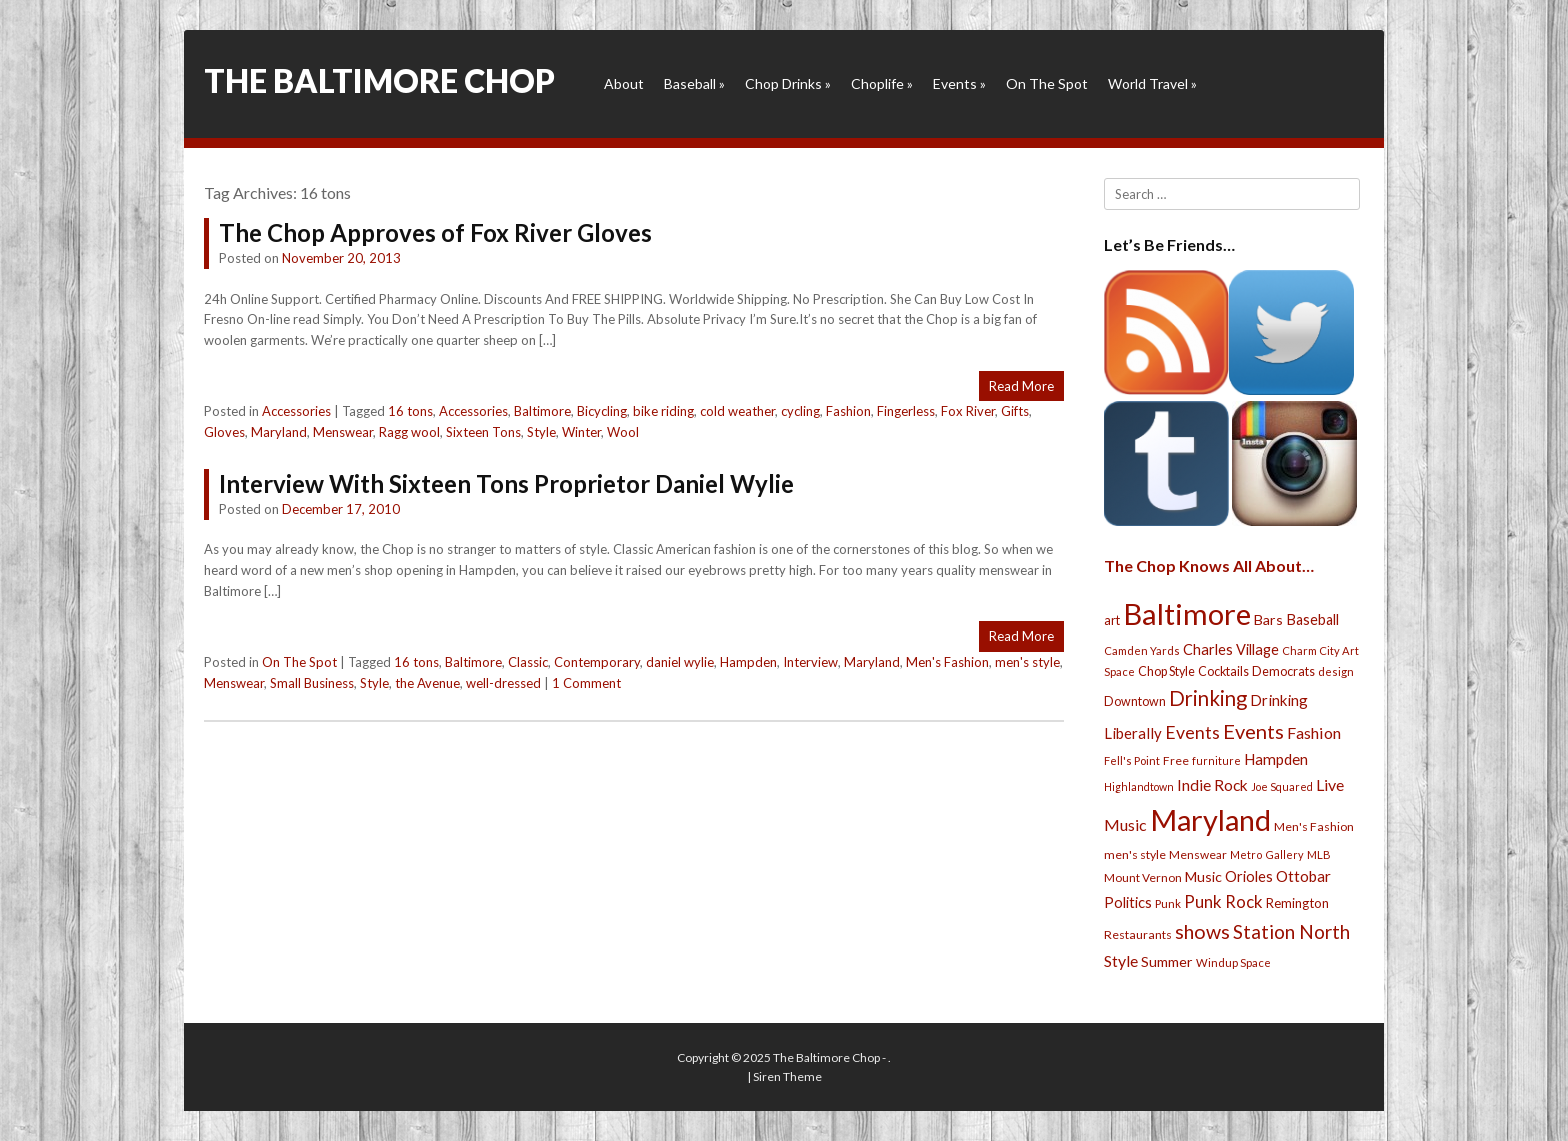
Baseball (694, 83)
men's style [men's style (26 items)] (1135, 854)
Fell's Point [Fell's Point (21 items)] (1132, 760)
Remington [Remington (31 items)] (1297, 903)
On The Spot (1047, 83)
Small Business (312, 683)
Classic (528, 662)
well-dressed (503, 683)
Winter (581, 432)
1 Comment (586, 683)
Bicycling (602, 411)
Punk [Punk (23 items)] (1168, 903)
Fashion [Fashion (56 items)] (1314, 732)
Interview (810, 662)
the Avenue (427, 683)
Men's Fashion (947, 662)
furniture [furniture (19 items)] (1216, 760)
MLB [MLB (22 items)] (1319, 854)
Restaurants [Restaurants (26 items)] (1138, 934)
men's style (1027, 662)
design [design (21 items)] (1336, 671)
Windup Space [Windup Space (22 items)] (1233, 962)
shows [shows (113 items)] (1202, 931)
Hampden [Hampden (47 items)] (1276, 759)
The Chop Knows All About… (1209, 565)
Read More (1021, 386)
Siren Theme (787, 1076)
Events (959, 83)
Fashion (848, 411)
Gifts (1015, 411)
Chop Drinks (788, 83)
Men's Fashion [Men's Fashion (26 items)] (1314, 826)
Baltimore (542, 411)
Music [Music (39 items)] (1203, 876)
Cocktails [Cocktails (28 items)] (1223, 671)
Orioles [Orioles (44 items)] (1249, 876)
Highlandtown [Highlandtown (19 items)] (1139, 786)
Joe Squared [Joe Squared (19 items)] (1282, 786)
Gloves (224, 432)
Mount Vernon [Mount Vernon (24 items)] (1143, 877)
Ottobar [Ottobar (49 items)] (1303, 876)
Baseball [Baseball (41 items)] (1312, 619)
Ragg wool (409, 432)
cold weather (737, 411)
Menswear (343, 432)
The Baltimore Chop (379, 80)
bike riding (663, 411)
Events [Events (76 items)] (1192, 732)
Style (541, 432)
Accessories (296, 411)
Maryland (279, 432)
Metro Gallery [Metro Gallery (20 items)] (1267, 854)
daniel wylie (680, 662)
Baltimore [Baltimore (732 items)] (1187, 613)
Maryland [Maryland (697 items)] (1210, 819)
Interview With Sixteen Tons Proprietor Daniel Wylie (506, 483)
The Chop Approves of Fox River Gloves (435, 232)
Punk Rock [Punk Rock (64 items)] (1223, 901)
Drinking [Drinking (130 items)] (1208, 698)
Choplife (882, 83)
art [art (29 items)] (1112, 620)
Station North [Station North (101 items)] (1291, 931)
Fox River (968, 411)
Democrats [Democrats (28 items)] (1283, 671)
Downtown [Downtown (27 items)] (1135, 701)
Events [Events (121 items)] (1253, 731)
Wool (623, 432)
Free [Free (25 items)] (1176, 760)
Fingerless (906, 411)
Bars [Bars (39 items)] (1268, 619)
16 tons (410, 411)
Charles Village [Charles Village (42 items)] (1231, 649)
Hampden (748, 662)
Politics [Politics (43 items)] (1128, 902)
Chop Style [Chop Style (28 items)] (1166, 671)
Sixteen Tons (483, 432)
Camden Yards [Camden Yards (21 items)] (1142, 650)
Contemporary (597, 662)
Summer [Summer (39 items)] (1167, 961)
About (624, 83)
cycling (800, 411)
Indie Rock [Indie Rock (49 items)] (1212, 785)
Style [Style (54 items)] (1121, 960)
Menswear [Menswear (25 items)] (1198, 854)
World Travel (1152, 83)
